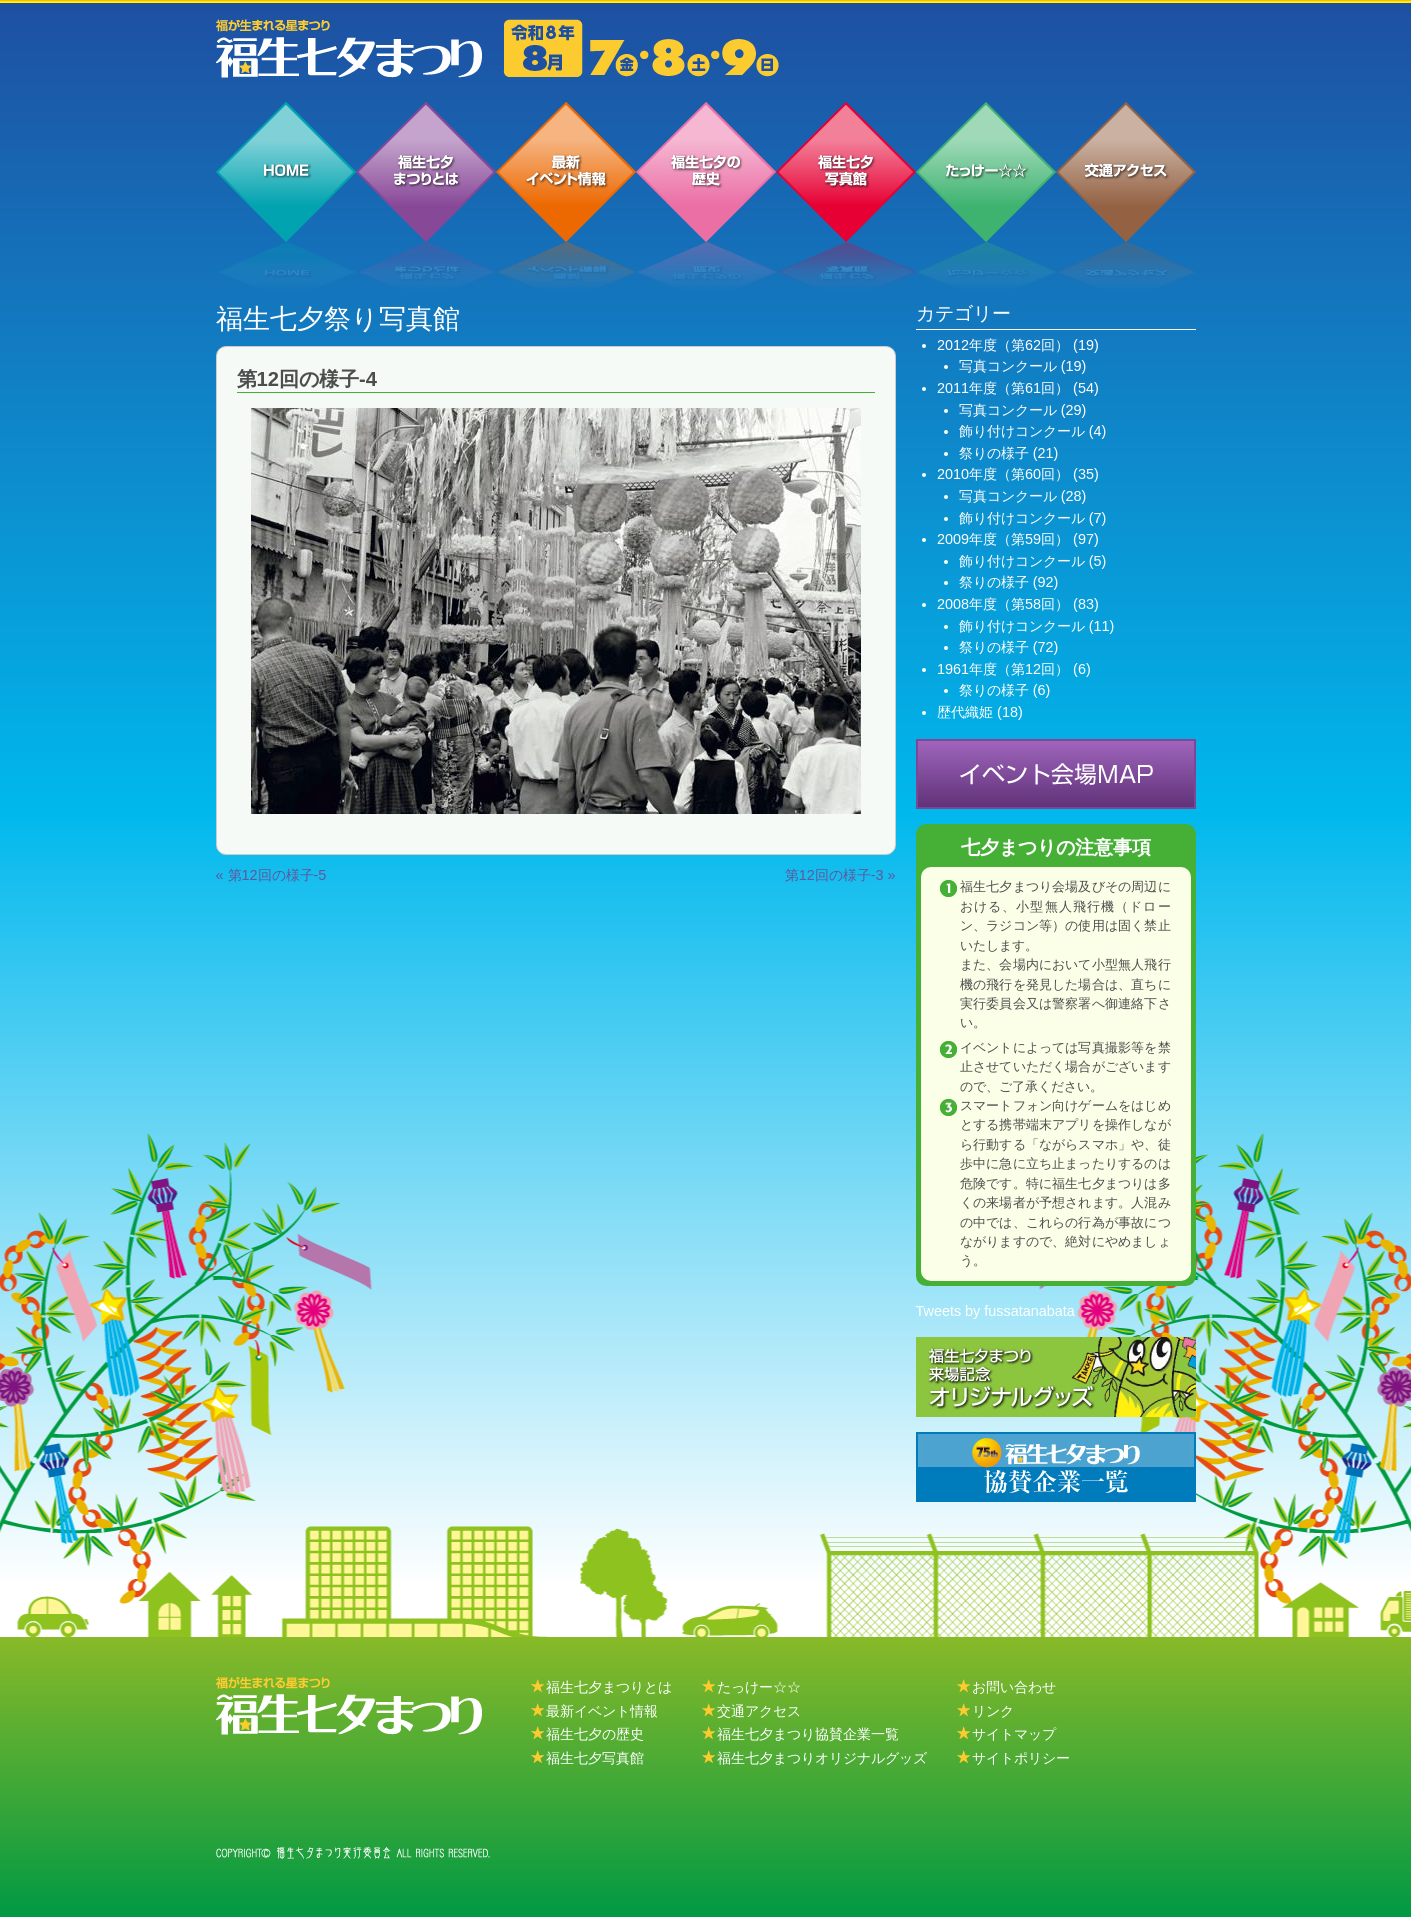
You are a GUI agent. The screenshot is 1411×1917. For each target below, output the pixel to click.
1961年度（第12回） (1003, 669)
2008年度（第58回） (1003, 604)
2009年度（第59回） (1003, 539)
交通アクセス (759, 1711)
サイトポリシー (1021, 1758)
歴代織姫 (965, 712)
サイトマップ (1014, 1734)
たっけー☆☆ (759, 1687)
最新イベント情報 (602, 1711)
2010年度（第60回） (1003, 474)
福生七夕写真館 (595, 1758)
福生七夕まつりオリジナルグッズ (822, 1758)
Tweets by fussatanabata (995, 1311)
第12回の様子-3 (834, 875)
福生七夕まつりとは (609, 1687)
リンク (993, 1711)
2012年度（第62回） (1003, 345)
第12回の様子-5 (277, 875)
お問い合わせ (1014, 1687)
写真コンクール (1008, 366)
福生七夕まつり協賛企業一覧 (808, 1734)
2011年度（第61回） (1003, 388)
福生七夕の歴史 (595, 1734)
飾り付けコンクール (1022, 431)
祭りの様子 (994, 453)
